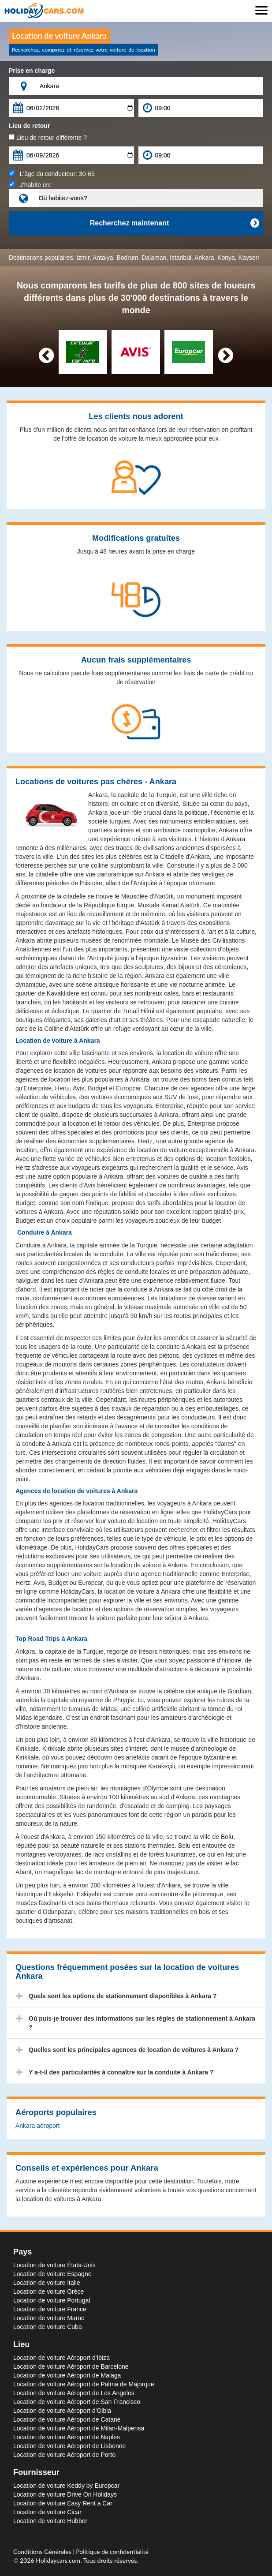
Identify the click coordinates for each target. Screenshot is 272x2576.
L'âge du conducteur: (52, 173)
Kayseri (248, 257)
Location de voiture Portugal (51, 2300)
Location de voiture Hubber (50, 2520)
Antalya (103, 257)
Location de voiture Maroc (48, 2317)
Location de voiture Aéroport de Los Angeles (73, 2392)
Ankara (204, 257)
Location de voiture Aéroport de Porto (64, 2454)
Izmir (82, 257)
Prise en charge (32, 70)
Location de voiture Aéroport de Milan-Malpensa (78, 2428)
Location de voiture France (49, 2309)
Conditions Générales (43, 2551)
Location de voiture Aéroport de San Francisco (76, 2401)
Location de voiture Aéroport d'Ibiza (61, 2357)
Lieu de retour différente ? (48, 137)
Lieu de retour (29, 125)
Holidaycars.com (58, 2560)
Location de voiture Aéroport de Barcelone (71, 2366)
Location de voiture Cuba (47, 2326)
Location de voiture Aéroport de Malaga (67, 2375)
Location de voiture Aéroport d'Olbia (62, 2410)
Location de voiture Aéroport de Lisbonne (69, 2445)
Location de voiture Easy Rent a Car (62, 2503)
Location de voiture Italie (46, 2282)
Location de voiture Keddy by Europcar (66, 2485)
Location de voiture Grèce (48, 2291)
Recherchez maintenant (174, 223)
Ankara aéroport (37, 2125)
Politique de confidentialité (112, 2551)
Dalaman (154, 257)
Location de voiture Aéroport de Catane (67, 2419)
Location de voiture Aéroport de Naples (66, 2437)
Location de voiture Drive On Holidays (65, 2494)
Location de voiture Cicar (47, 2512)
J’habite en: (30, 184)
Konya (226, 257)
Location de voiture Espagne (52, 2273)
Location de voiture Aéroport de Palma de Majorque (83, 2384)
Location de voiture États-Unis (54, 2265)
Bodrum (127, 257)
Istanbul (180, 257)
